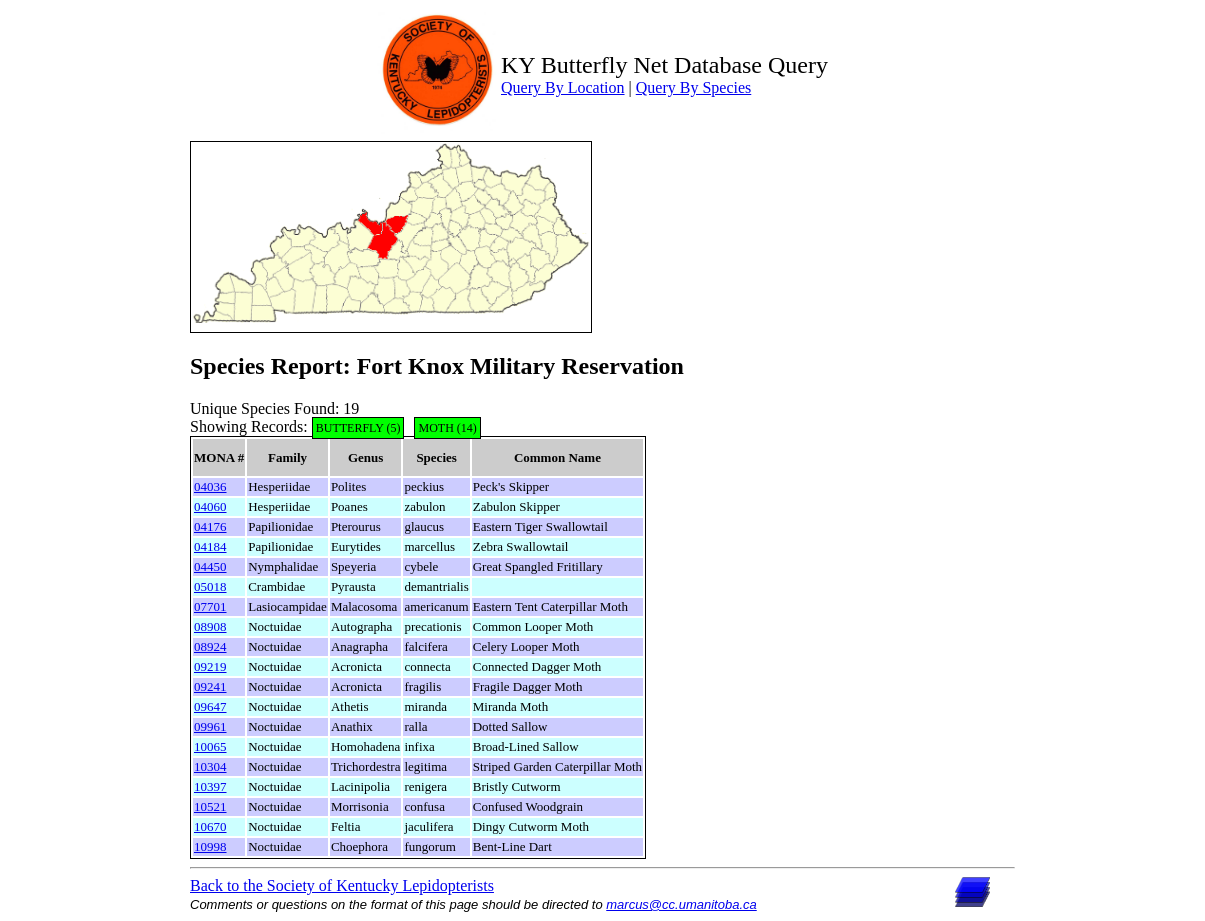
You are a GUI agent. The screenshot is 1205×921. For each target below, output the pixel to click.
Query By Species (694, 87)
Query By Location (563, 87)
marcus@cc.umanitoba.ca (681, 904)
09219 (210, 666)
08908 (210, 626)
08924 (210, 646)
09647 (210, 706)
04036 (210, 486)
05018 (210, 586)
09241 (210, 686)
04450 (210, 566)
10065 (210, 746)
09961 (210, 726)
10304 (210, 766)
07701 (210, 606)
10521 (210, 806)
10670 (210, 826)
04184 (210, 546)
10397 (210, 786)
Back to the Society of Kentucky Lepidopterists (342, 885)
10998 (210, 846)
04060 (210, 506)
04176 (210, 526)
